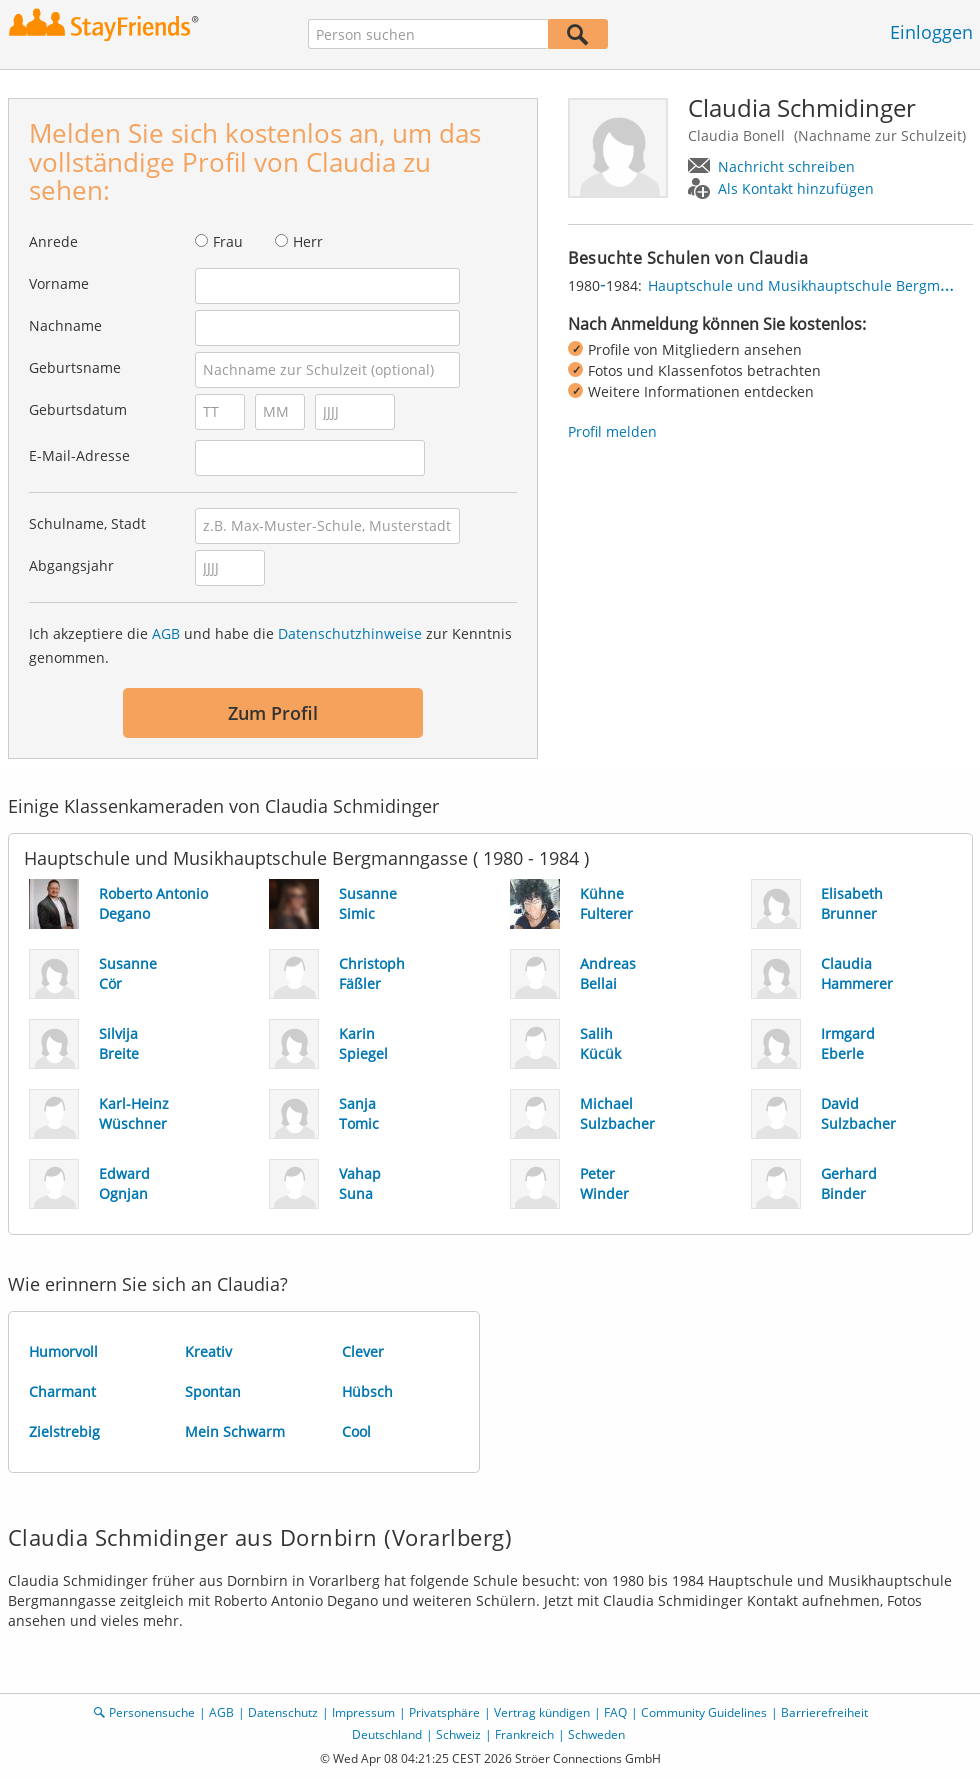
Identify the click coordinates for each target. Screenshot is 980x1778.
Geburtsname (75, 367)
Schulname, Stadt (87, 523)
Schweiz (458, 1734)
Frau (228, 241)
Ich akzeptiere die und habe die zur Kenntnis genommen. (270, 645)
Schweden (596, 1734)
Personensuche (152, 1712)
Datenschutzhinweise (350, 633)
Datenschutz (283, 1712)
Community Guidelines (704, 1712)
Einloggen (931, 32)
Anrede (53, 241)
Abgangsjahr (71, 565)
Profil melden (612, 431)
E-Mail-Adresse (79, 455)
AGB (166, 633)
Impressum (363, 1712)
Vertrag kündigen (542, 1712)
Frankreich (524, 1734)
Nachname (65, 325)
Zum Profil (273, 713)
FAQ (615, 1712)
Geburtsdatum (78, 409)
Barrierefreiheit (824, 1712)
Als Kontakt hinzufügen (796, 188)
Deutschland (387, 1734)
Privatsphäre (444, 1712)
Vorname (59, 283)
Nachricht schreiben (786, 166)
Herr (308, 241)
